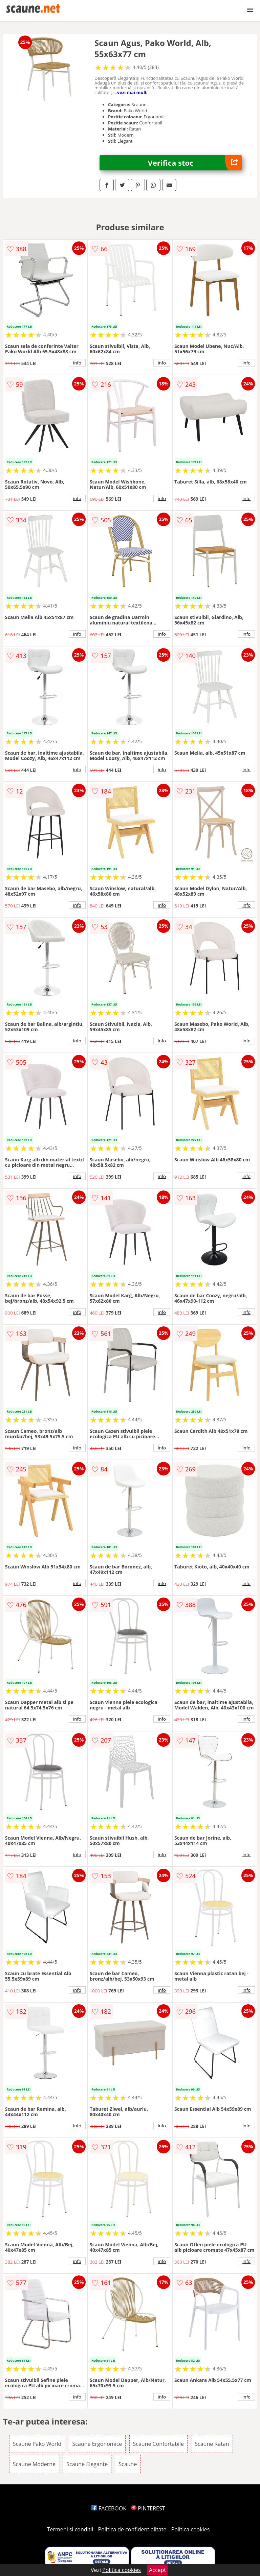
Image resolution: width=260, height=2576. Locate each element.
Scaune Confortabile (158, 2444)
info (77, 363)
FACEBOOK (108, 2508)
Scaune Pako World (37, 2444)
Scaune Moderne (34, 2464)
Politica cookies (190, 2529)
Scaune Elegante (87, 2464)
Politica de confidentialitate (132, 2529)
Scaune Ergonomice (97, 2444)
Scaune (127, 2464)
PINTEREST (148, 2508)
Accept (157, 2570)
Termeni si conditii (70, 2529)
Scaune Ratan (212, 2444)
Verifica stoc (195, 162)
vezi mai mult (132, 92)
